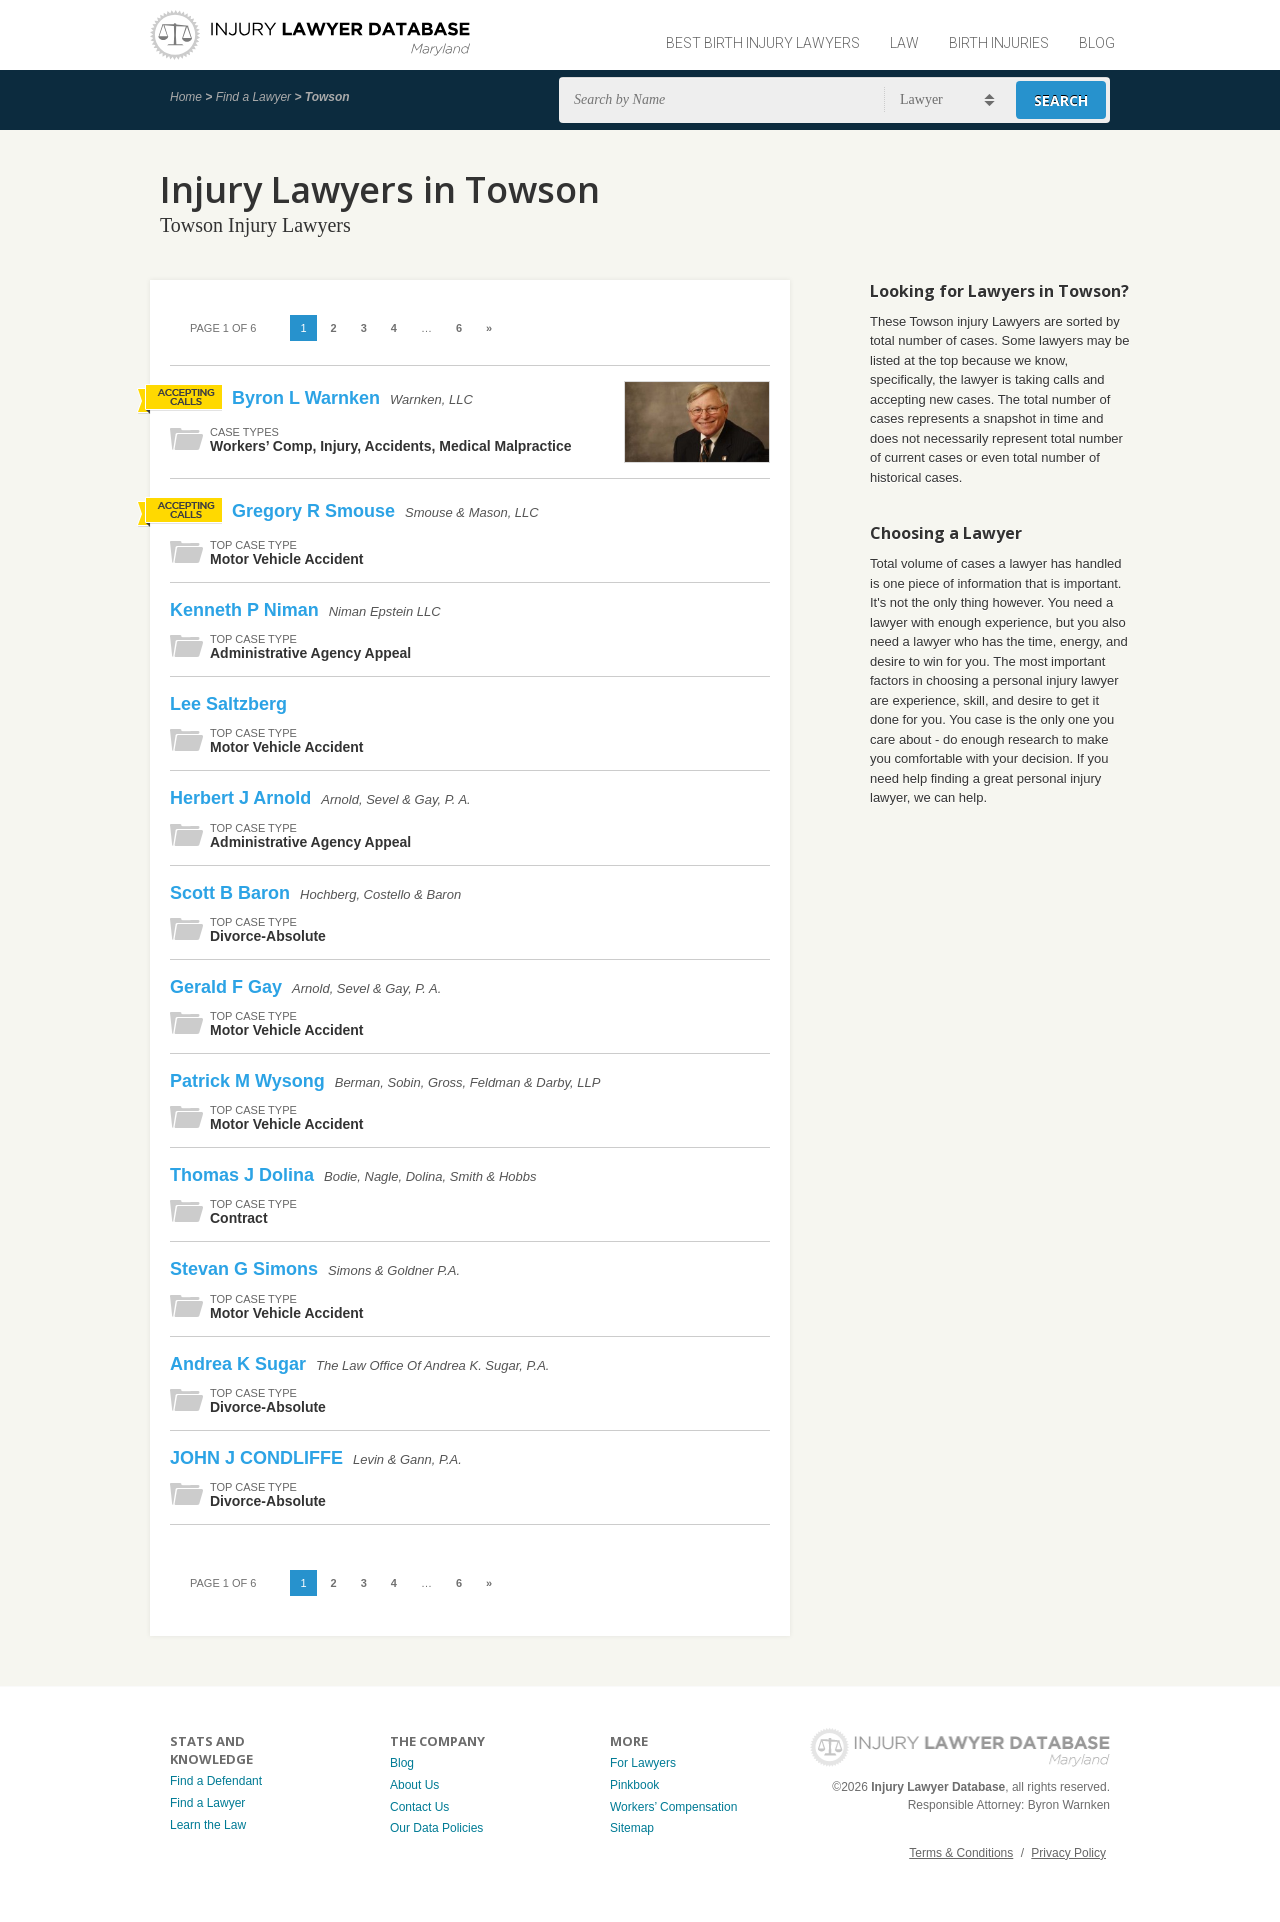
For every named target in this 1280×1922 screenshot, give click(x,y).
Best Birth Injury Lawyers (763, 43)
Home (186, 97)
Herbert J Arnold (243, 798)
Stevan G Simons (246, 1269)
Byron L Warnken (308, 398)
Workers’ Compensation (673, 1807)
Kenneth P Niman (247, 610)
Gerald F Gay (228, 987)
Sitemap (632, 1828)
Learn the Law (208, 1825)
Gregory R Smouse (316, 511)
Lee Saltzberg (228, 704)
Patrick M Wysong (250, 1081)
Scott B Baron (232, 893)
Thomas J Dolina (244, 1175)
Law (904, 43)
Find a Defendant (216, 1781)
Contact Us (419, 1807)
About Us (414, 1785)
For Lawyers (643, 1763)
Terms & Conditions (961, 1853)
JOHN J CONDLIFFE (259, 1458)
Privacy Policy (1068, 1853)
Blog (1097, 43)
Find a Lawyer (253, 97)
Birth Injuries (999, 43)
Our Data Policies (436, 1828)
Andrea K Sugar (240, 1364)
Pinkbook (634, 1785)
